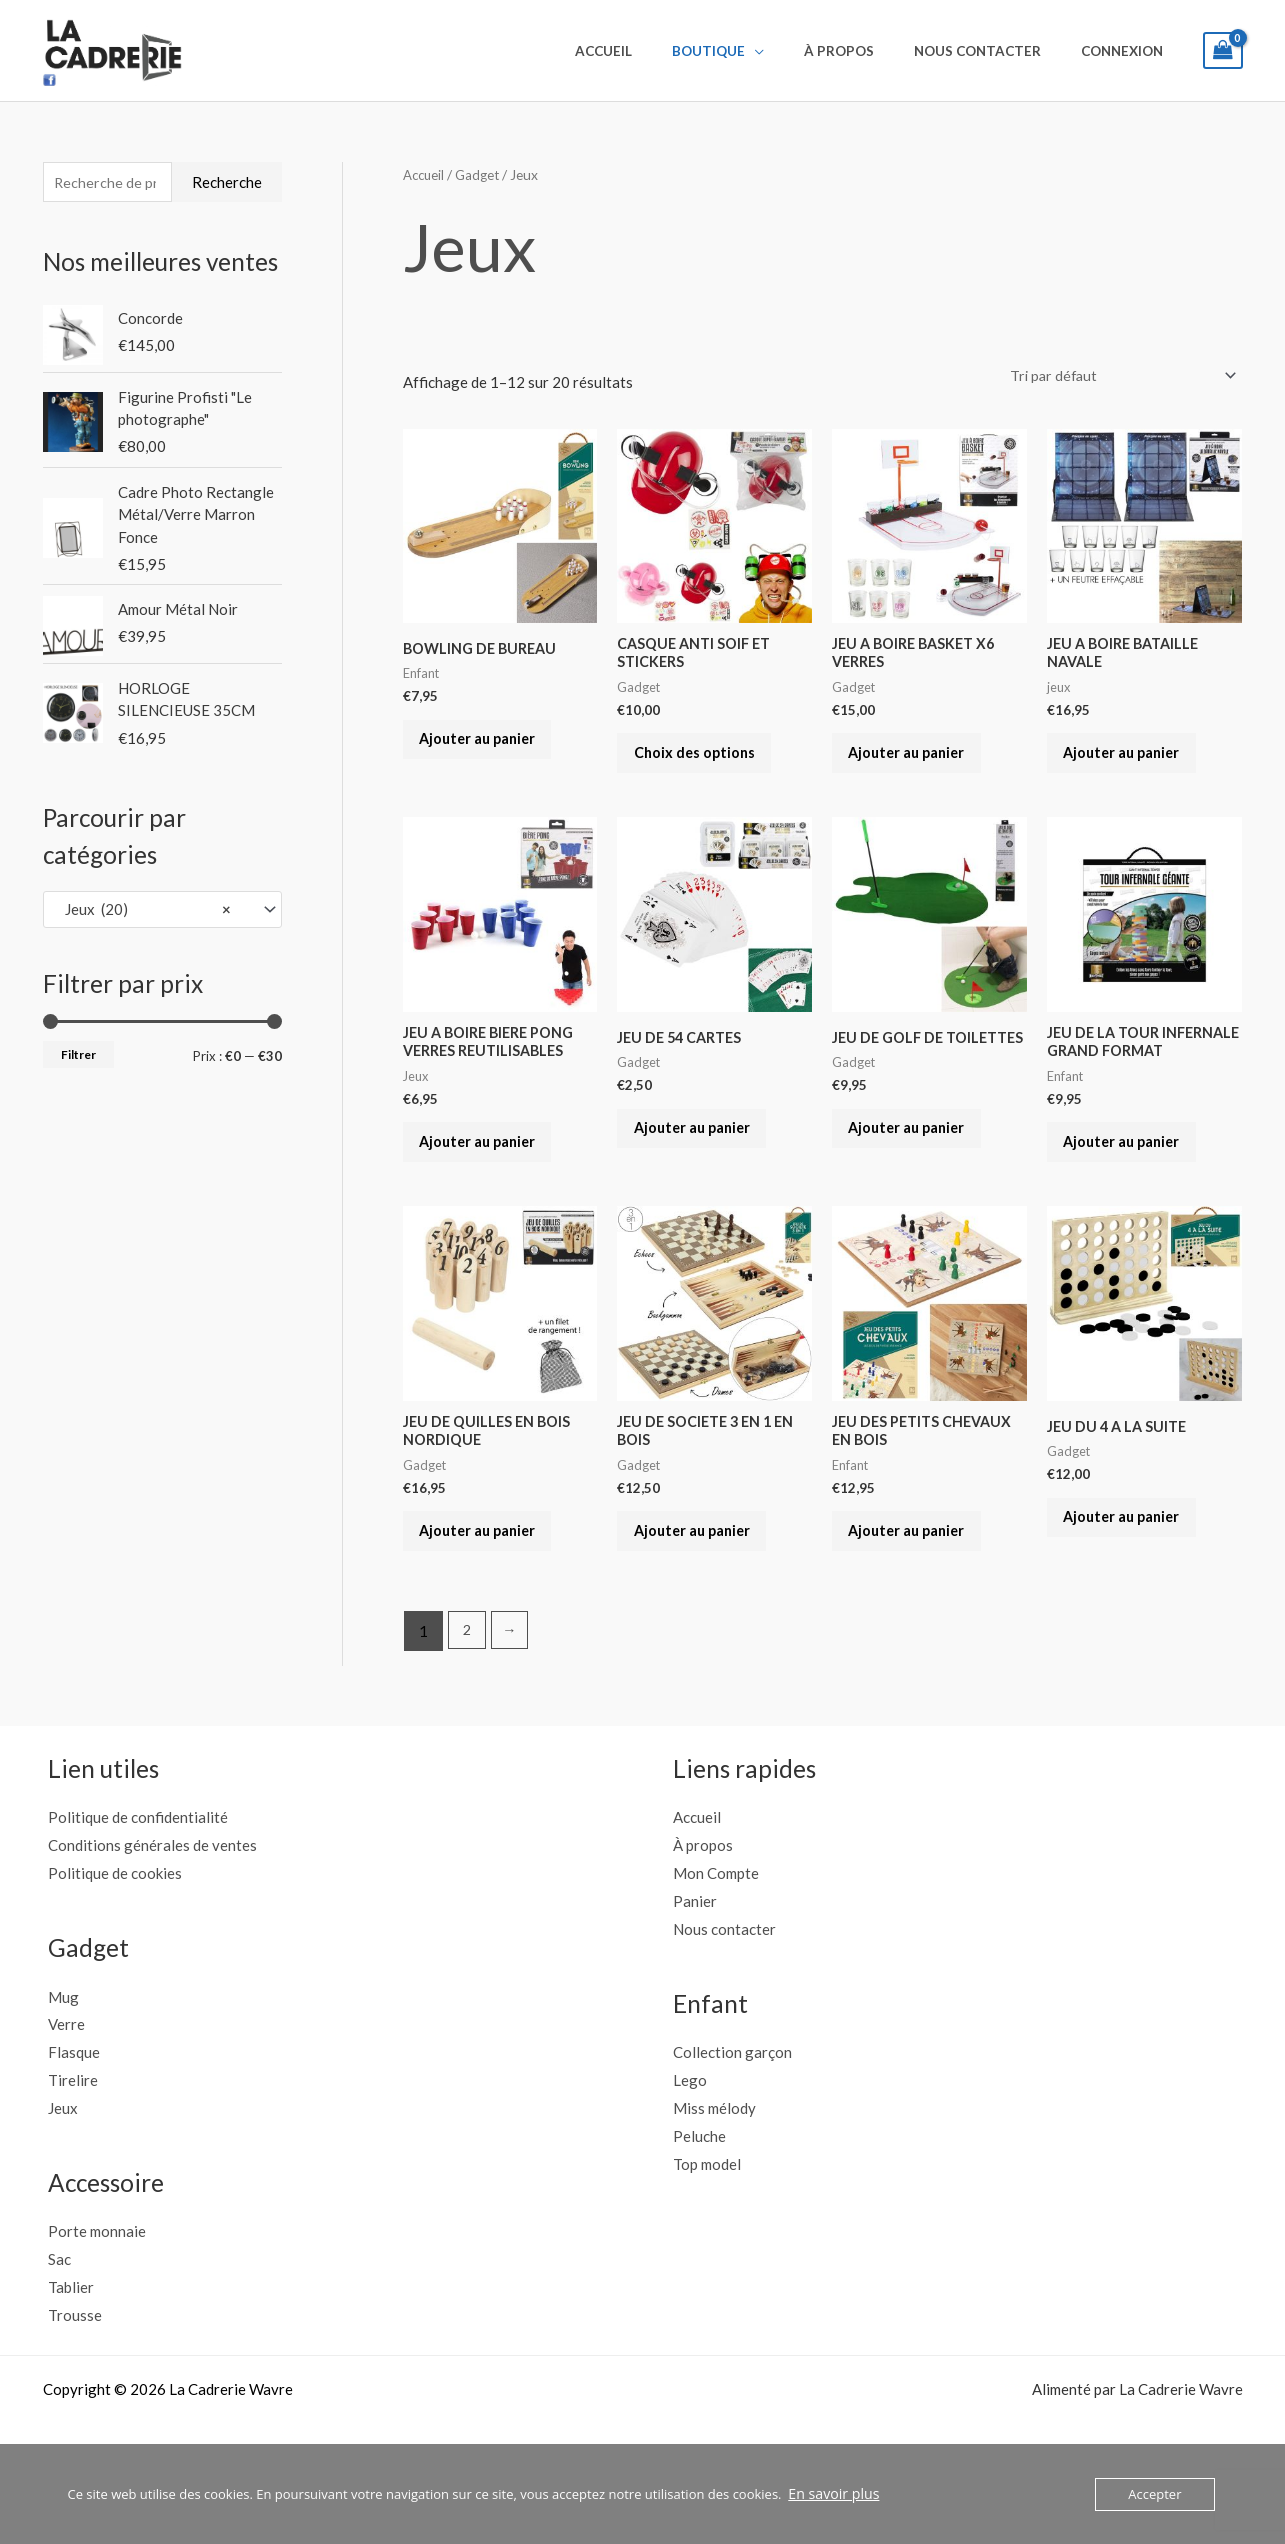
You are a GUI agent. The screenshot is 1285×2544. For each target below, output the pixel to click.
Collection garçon (732, 2120)
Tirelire (73, 2148)
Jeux (63, 2176)
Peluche (699, 2204)
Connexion (1128, 51)
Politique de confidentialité (138, 1885)
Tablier (71, 2355)
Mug (63, 2064)
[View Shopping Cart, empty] (1223, 50)
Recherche (227, 183)
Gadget (481, 174)
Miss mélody (714, 2176)
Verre (66, 2092)
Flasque (74, 2120)
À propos (871, 51)
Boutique (753, 51)
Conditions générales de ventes (152, 1913)
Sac (59, 2327)
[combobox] (162, 912)
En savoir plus (830, 2494)
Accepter (1154, 2494)
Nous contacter (996, 51)
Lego (690, 2148)
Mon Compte (716, 1941)
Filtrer (78, 1057)
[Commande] (1116, 376)
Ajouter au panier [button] (489, 748)
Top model (707, 2231)
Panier (695, 1969)
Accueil (661, 51)
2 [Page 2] (467, 1699)
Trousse (75, 2383)
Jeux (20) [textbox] (143, 912)
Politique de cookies (115, 1941)
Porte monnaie (97, 2299)
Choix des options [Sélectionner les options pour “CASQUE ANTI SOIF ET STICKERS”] (704, 763)
